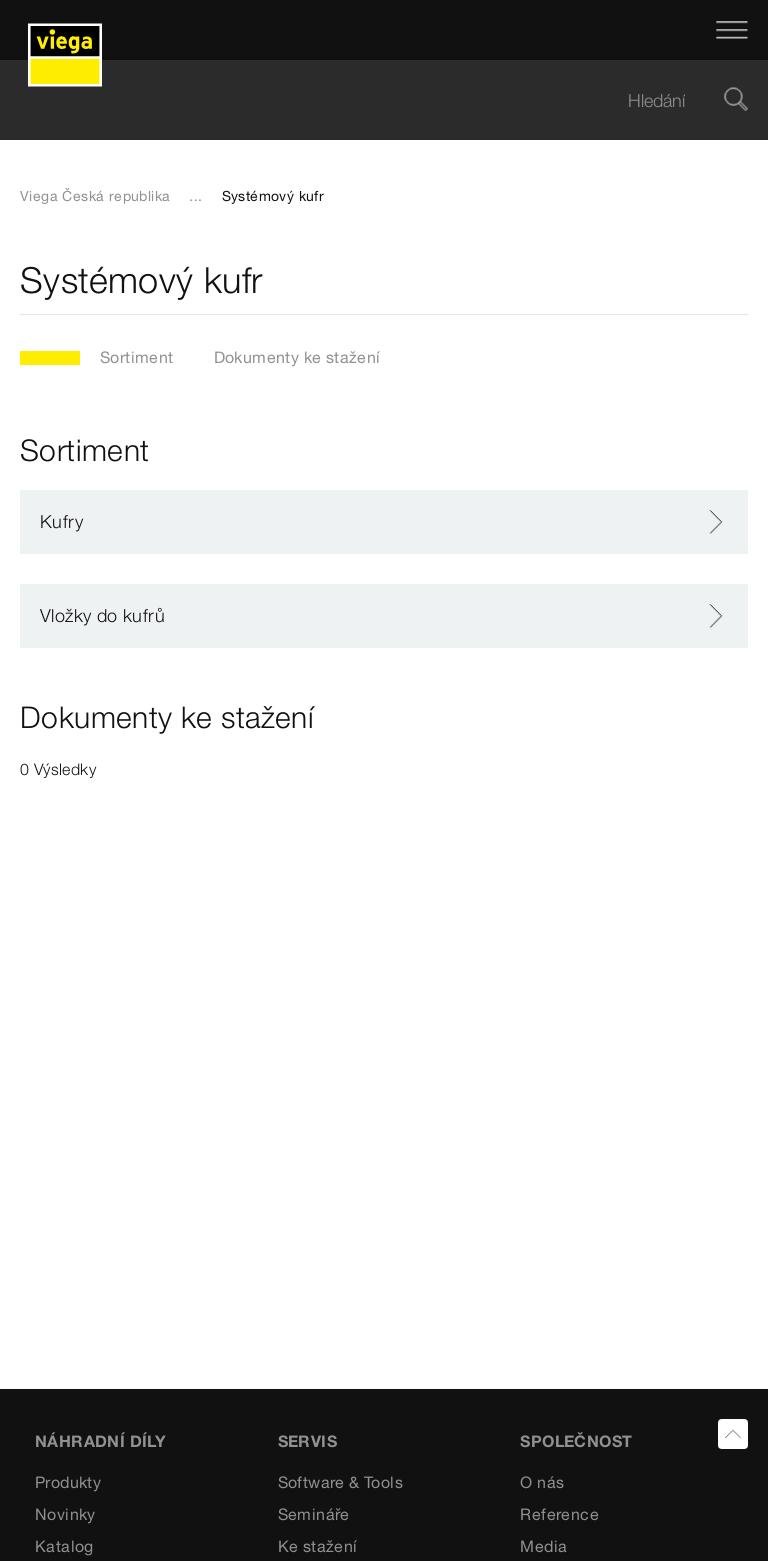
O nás (542, 1482)
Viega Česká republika (95, 196)
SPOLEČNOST (576, 1441)
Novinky (65, 1514)
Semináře (314, 1514)
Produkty (68, 1482)
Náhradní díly (100, 1441)
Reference (559, 1514)
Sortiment (137, 357)
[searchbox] (367, 100)
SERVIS (307, 1441)
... (195, 196)
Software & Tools (340, 1482)
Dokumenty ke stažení (297, 357)
